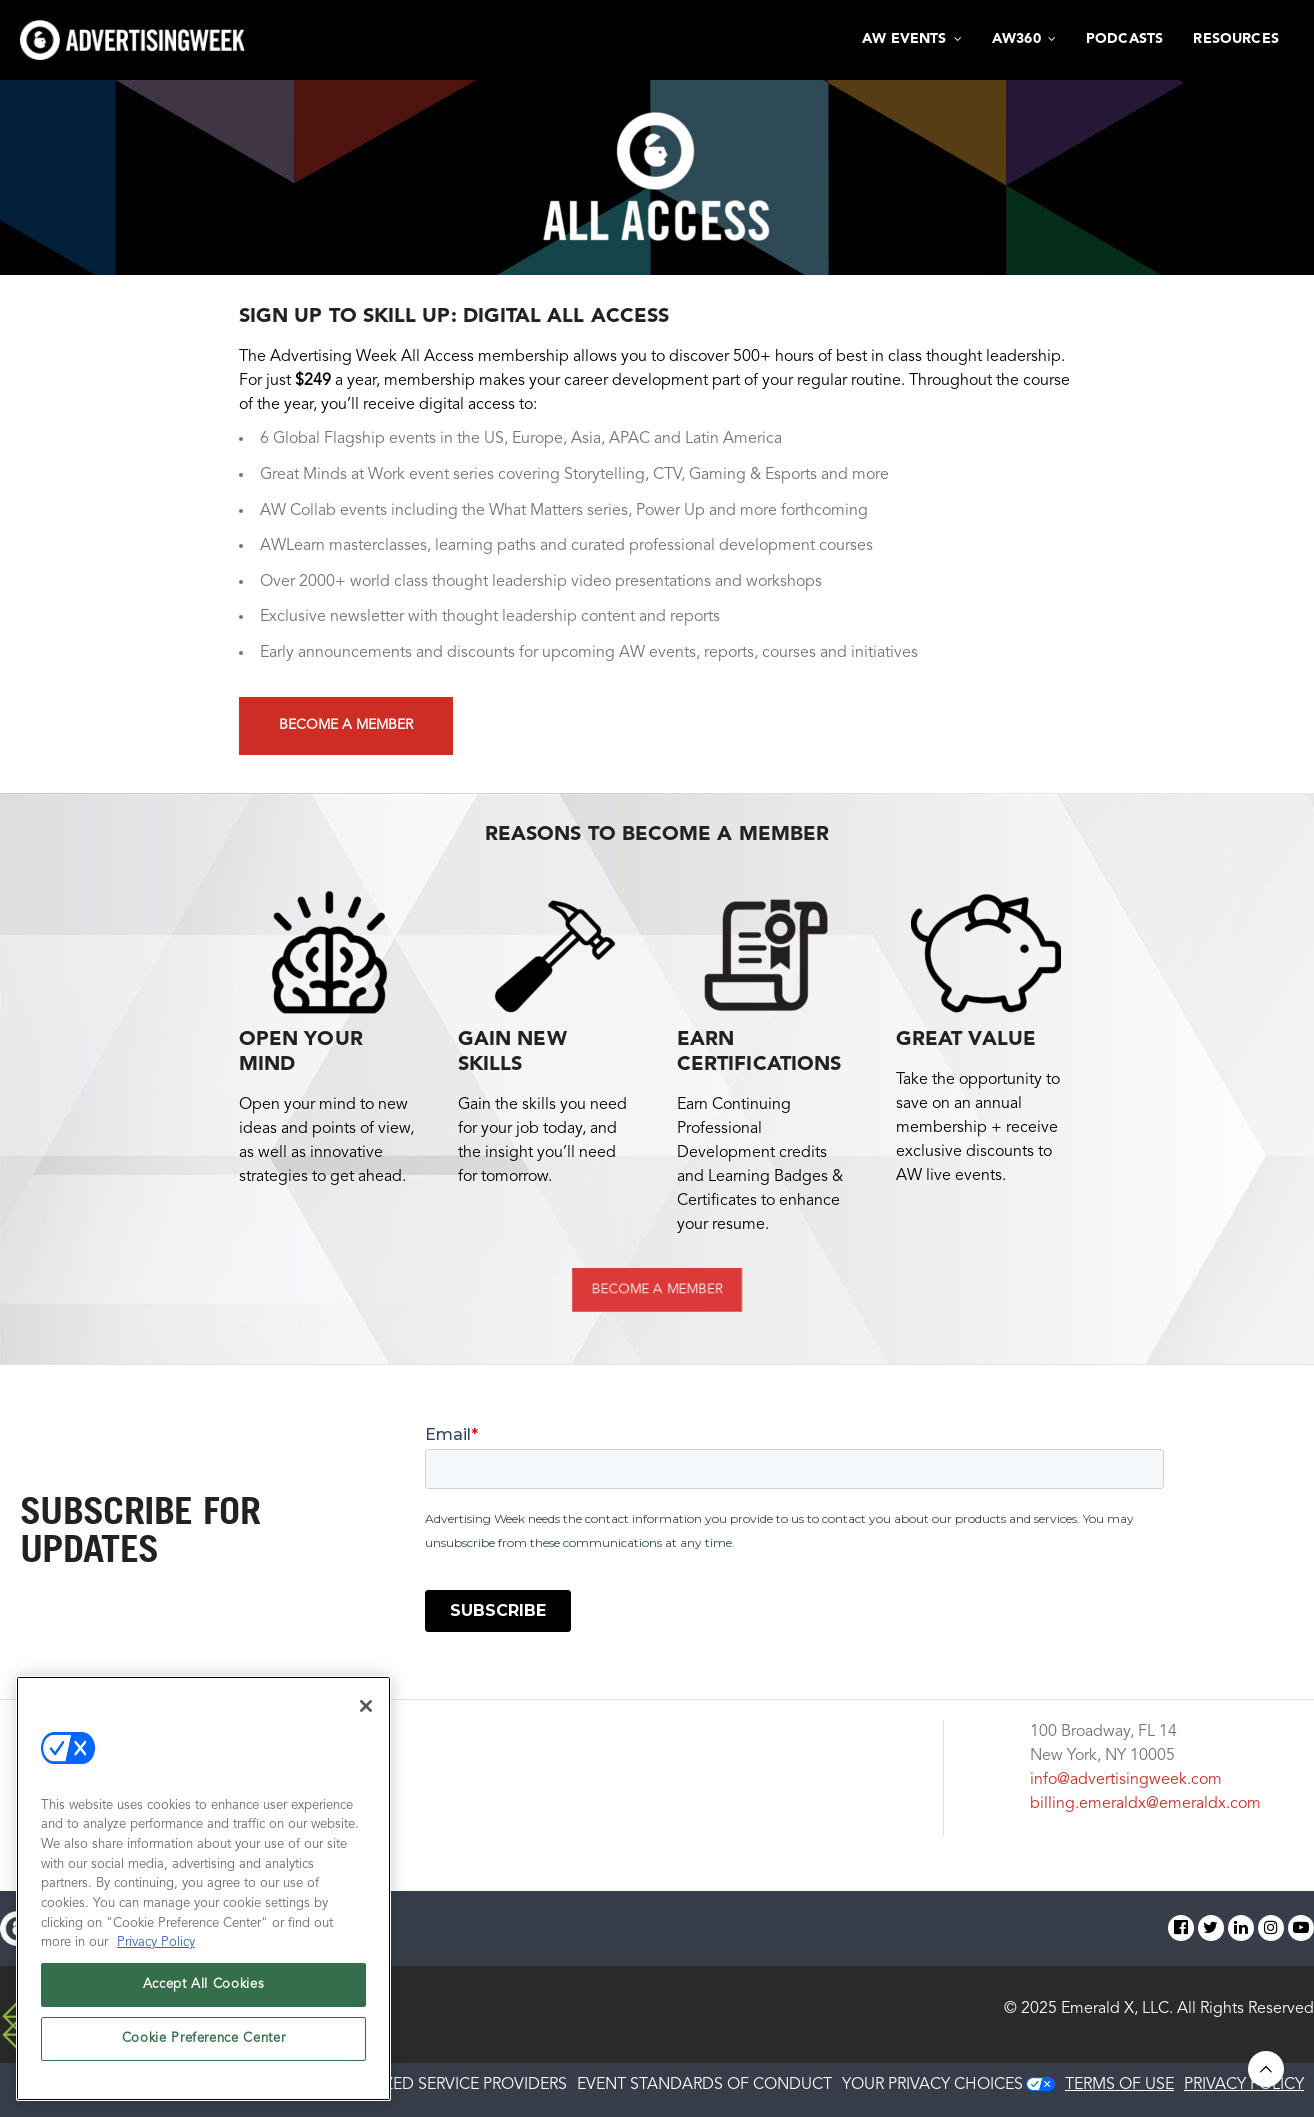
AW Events (904, 39)
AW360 (1016, 39)
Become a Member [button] (346, 725)
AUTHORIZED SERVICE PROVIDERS (441, 2085)
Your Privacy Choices (932, 2085)
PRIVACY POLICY (1244, 2085)
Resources (1236, 39)
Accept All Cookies (204, 1984)
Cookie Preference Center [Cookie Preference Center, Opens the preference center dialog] (204, 2038)
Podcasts (1124, 39)
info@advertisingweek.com (1126, 1780)
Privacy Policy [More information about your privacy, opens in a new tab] (156, 1942)
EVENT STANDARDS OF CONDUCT (704, 2085)
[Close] (366, 1706)
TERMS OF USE (1119, 2085)
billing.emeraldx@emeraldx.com (1145, 1804)
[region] (203, 1888)
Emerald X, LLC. (1117, 2009)
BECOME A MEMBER (657, 1289)
